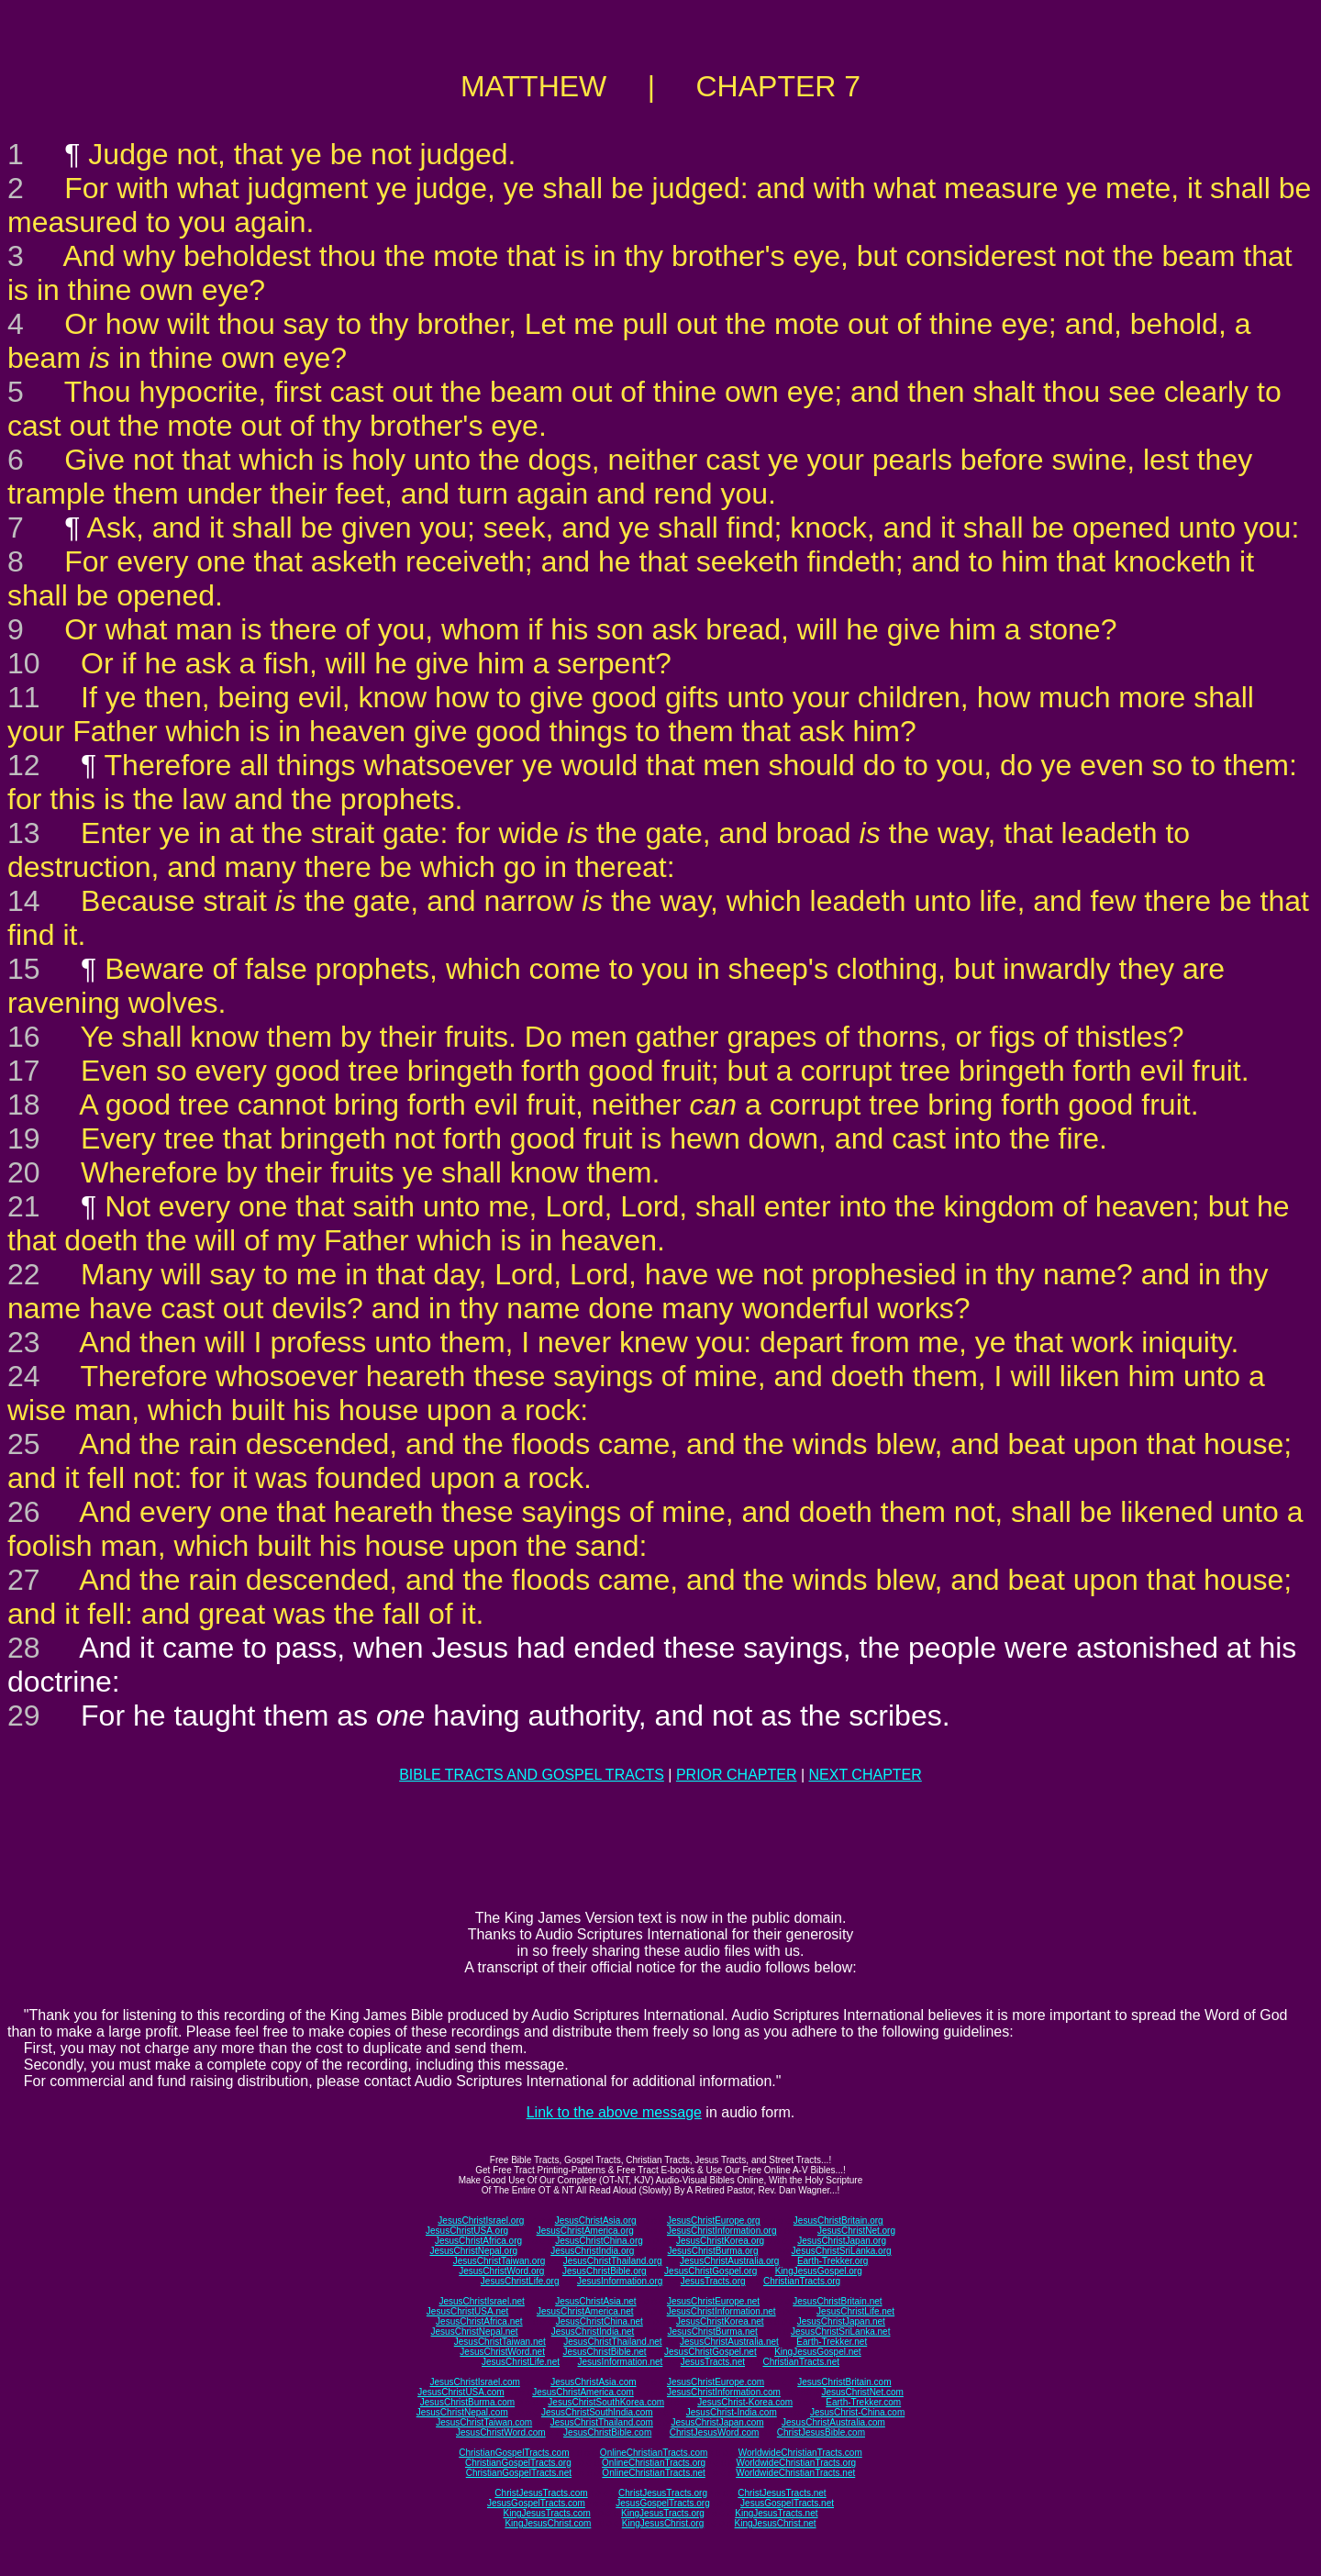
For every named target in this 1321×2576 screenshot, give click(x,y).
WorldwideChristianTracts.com (800, 2453)
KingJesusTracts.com (547, 2513)
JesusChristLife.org (520, 2281)
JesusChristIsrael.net (481, 2301)
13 (23, 832)
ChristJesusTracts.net (782, 2493)
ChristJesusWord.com (715, 2432)
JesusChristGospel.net (710, 2352)
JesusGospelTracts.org (662, 2503)
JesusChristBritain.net (837, 2301)
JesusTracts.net (713, 2362)
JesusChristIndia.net (593, 2331)
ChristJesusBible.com (821, 2432)
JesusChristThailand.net (612, 2342)
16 (23, 1036)
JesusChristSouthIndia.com (597, 2412)
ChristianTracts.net (800, 2362)
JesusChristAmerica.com (583, 2392)
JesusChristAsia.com (593, 2382)
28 (23, 1647)
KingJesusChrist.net (775, 2523)
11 (23, 697)
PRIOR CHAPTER (736, 1774)
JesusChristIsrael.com (474, 2382)
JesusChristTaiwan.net (500, 2342)
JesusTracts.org (713, 2281)
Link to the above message (614, 2112)
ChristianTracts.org (801, 2281)
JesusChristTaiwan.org (499, 2261)
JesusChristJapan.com (717, 2422)
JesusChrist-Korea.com (745, 2402)
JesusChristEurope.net (713, 2301)
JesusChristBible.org (604, 2271)
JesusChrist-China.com (857, 2412)
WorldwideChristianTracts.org (796, 2463)
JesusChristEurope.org (713, 2220)
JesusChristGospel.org (710, 2271)
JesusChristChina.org (599, 2241)
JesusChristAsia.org (596, 2220)
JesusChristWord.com (501, 2432)
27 (23, 1579)
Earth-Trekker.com (863, 2402)
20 (23, 1172)
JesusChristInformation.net (721, 2311)
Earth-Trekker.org (832, 2261)
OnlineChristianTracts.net (653, 2473)
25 (23, 1443)
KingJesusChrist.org (663, 2523)
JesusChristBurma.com (467, 2402)
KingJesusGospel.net (817, 2352)
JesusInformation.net (619, 2362)
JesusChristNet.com (862, 2392)
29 (23, 1715)
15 (23, 968)
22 (23, 1274)
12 (23, 765)
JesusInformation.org (619, 2281)
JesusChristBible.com (607, 2432)
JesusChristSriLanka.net (840, 2331)
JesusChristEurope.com (715, 2382)
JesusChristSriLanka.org (842, 2251)
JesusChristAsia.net (595, 2301)
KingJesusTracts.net (776, 2513)
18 (23, 1104)
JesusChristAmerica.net (585, 2311)
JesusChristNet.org (856, 2231)
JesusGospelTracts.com (536, 2503)
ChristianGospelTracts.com (514, 2453)
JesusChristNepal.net (474, 2331)
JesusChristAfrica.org (478, 2241)
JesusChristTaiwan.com (484, 2422)
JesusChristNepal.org (473, 2251)
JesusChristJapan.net (841, 2321)
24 (23, 1376)
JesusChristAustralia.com (833, 2422)
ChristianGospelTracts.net (519, 2473)
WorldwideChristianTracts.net (795, 2473)
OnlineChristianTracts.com (653, 2453)
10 (23, 663)
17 (23, 1070)
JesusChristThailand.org (612, 2261)
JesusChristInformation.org (722, 2231)
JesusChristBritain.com (844, 2382)
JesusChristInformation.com (724, 2392)
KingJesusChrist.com (548, 2523)
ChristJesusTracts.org (662, 2493)
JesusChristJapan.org (841, 2241)
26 (23, 1511)
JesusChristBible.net (604, 2352)
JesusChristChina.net (599, 2321)
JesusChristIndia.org (592, 2251)
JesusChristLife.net (855, 2311)
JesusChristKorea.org (720, 2241)
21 (23, 1206)
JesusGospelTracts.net (787, 2503)
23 (23, 1342)
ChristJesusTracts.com (540, 2493)
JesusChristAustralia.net (729, 2342)
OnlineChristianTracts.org (653, 2463)
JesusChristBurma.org (713, 2251)
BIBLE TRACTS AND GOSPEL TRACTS (531, 1774)
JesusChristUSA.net (467, 2311)
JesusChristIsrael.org (481, 2220)
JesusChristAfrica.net (479, 2321)
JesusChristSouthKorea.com (606, 2402)
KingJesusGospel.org (818, 2271)
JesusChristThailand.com (601, 2422)
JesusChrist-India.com (731, 2412)
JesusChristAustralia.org (729, 2261)
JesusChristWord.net (502, 2352)
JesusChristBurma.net (713, 2331)
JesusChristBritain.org (838, 2220)
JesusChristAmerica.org (585, 2231)
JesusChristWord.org (501, 2271)
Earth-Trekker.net (831, 2342)
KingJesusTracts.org (663, 2513)
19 (23, 1138)
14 (23, 900)
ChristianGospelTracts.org (518, 2463)
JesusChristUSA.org (467, 2231)
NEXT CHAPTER (865, 1774)
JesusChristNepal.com (462, 2412)
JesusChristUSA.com (460, 2392)
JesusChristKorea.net (720, 2321)
